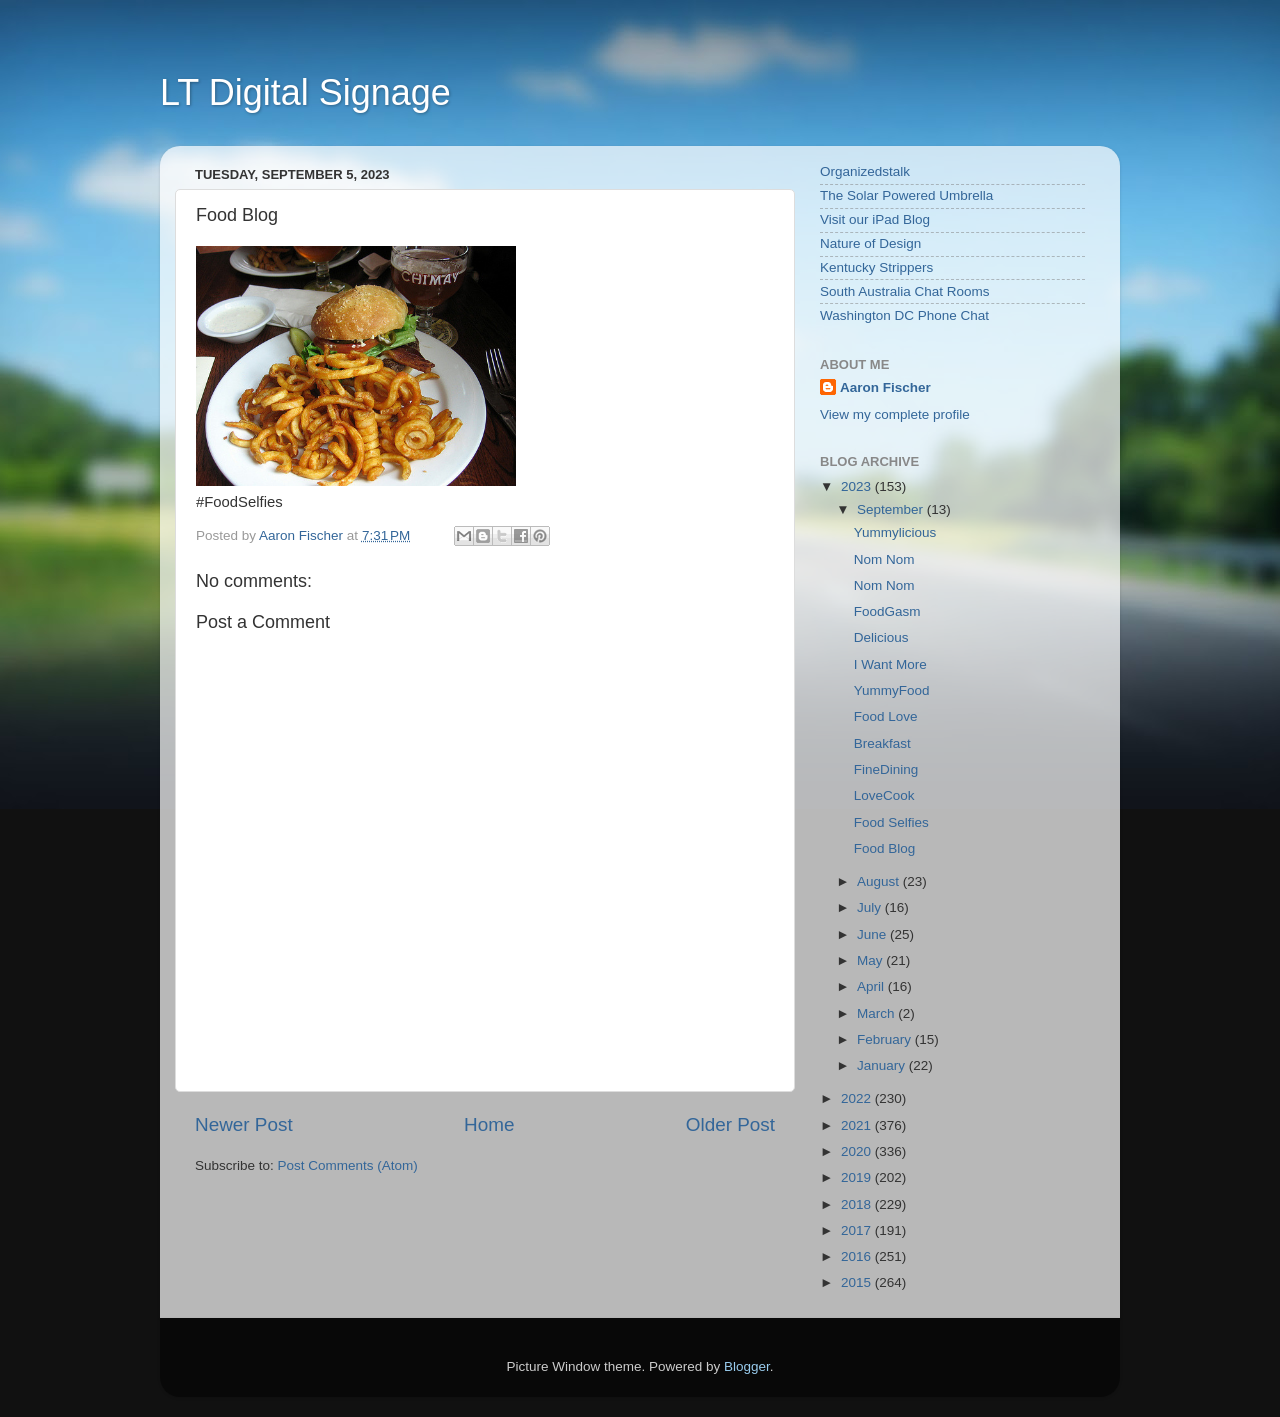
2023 (858, 486)
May (871, 960)
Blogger (747, 1366)
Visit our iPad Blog (875, 219)
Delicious (881, 637)
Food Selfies (891, 822)
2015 (858, 1282)
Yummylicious (895, 532)
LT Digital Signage (305, 92)
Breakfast (882, 743)
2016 (858, 1256)
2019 (858, 1177)
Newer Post (244, 1124)
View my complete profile (895, 414)
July (871, 907)
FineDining (886, 769)
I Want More (890, 664)
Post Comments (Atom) (348, 1165)
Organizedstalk (865, 171)
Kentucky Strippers (876, 267)
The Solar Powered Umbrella (906, 195)
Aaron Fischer (885, 387)
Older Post (730, 1124)
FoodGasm (887, 611)
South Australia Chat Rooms (905, 291)
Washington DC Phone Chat (904, 315)
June (873, 934)
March (877, 1013)
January (883, 1065)
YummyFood (892, 690)
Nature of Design (870, 243)
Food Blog (885, 848)
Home (489, 1124)
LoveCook (884, 795)
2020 (858, 1151)
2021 (858, 1125)
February (886, 1039)
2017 (858, 1230)
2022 (858, 1098)
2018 (858, 1204)
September (892, 509)
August (880, 881)
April (872, 986)
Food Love (886, 716)
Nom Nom (884, 559)
